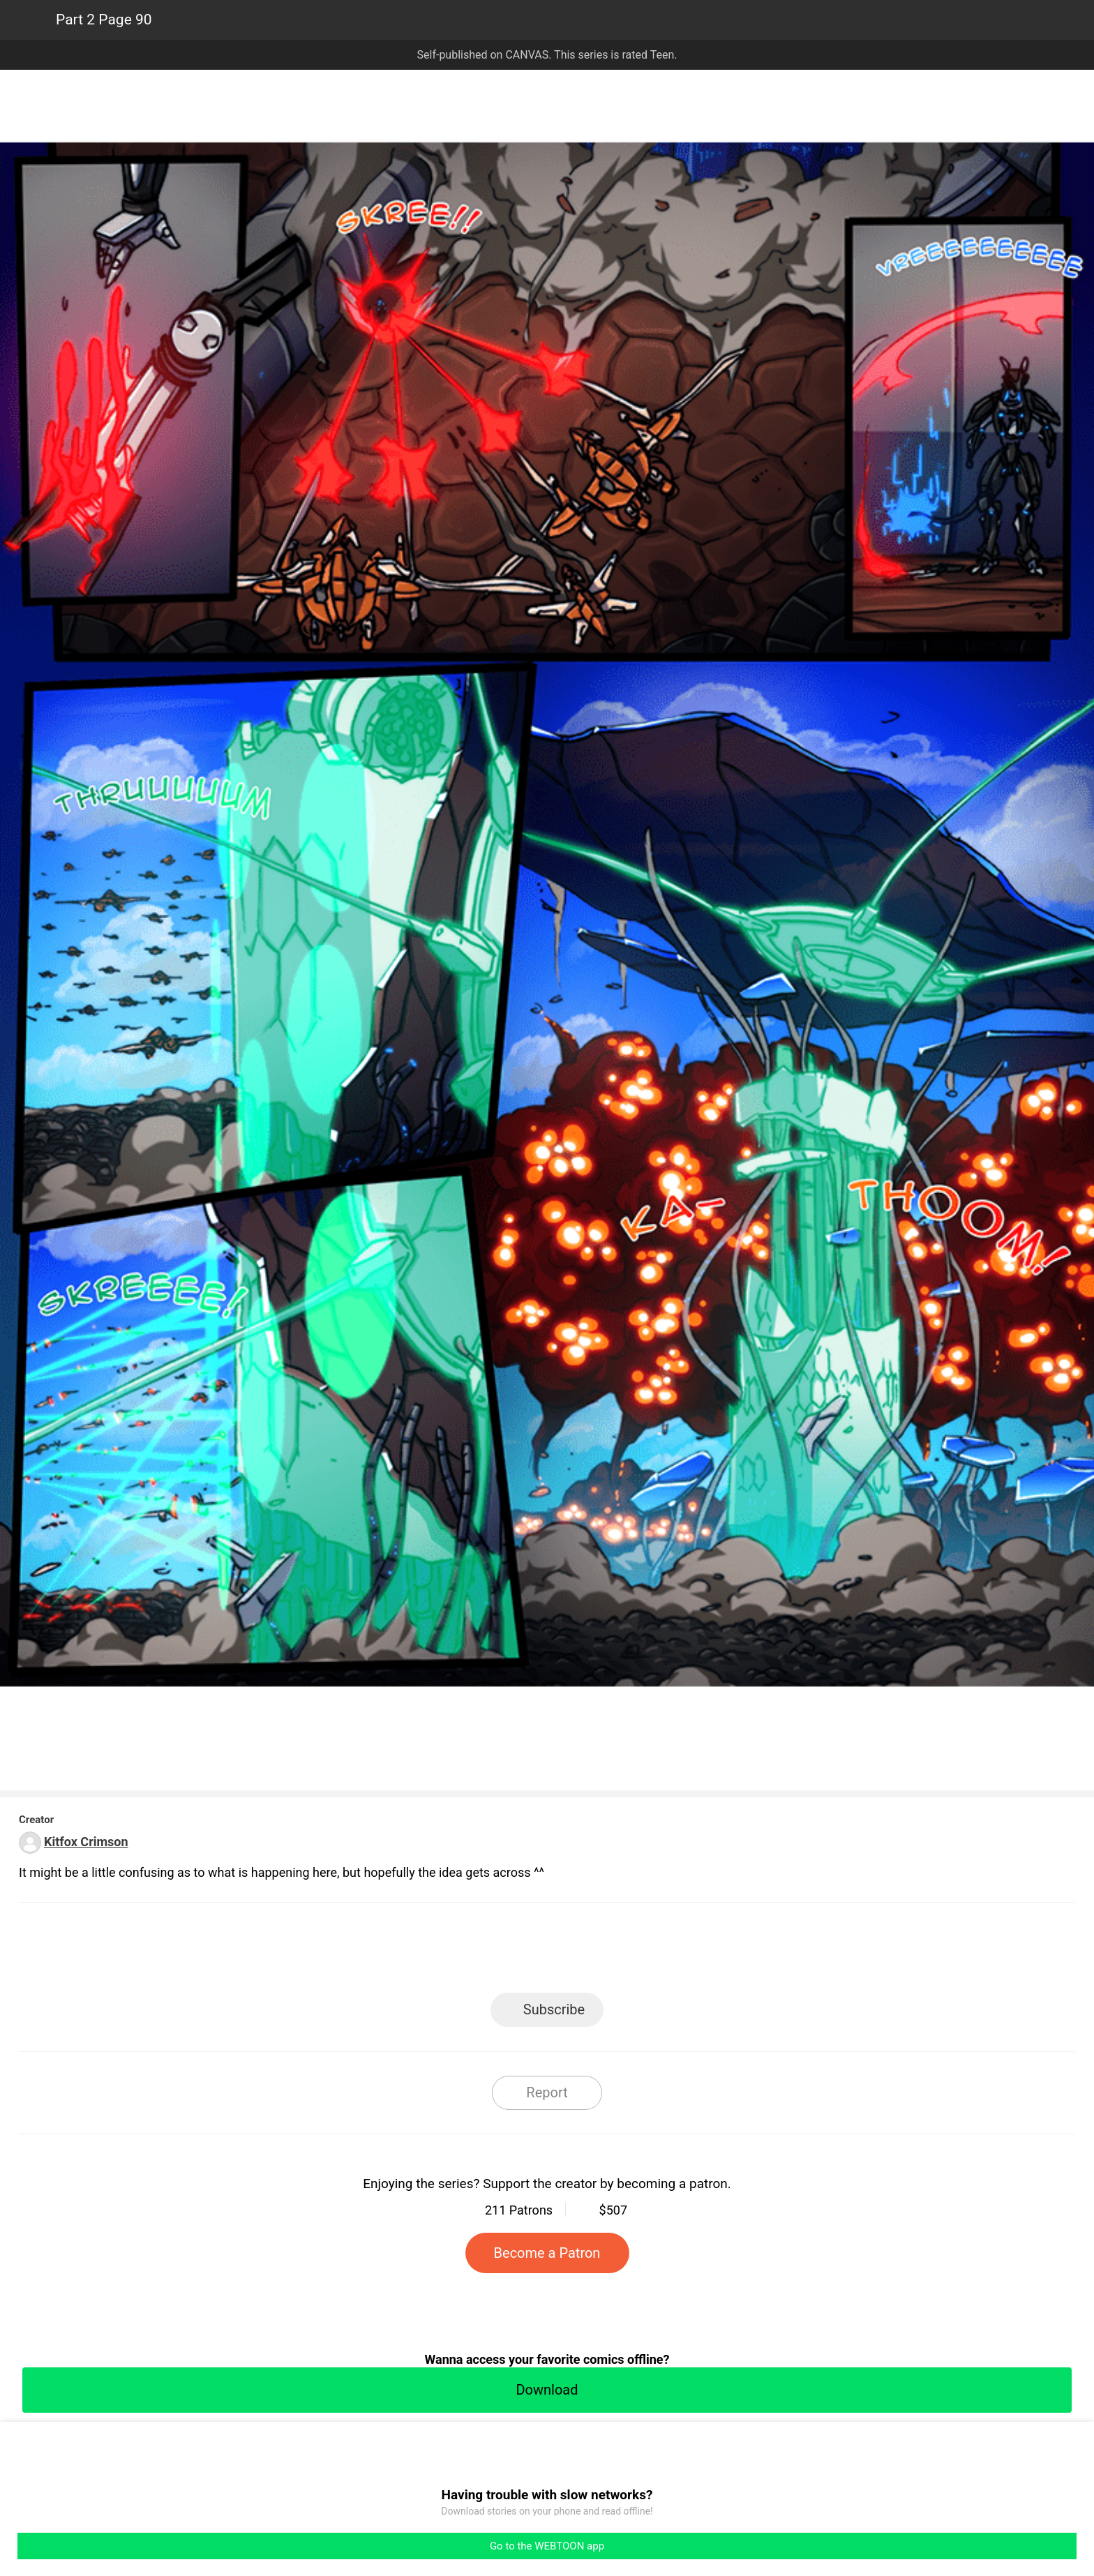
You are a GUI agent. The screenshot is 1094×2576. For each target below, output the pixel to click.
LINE (422, 1952)
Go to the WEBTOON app (547, 2546)
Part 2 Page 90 (104, 19)
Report (546, 2092)
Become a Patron (547, 2253)
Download (547, 2389)
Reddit (673, 1952)
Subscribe (554, 2009)
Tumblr (610, 1952)
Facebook (484, 1952)
